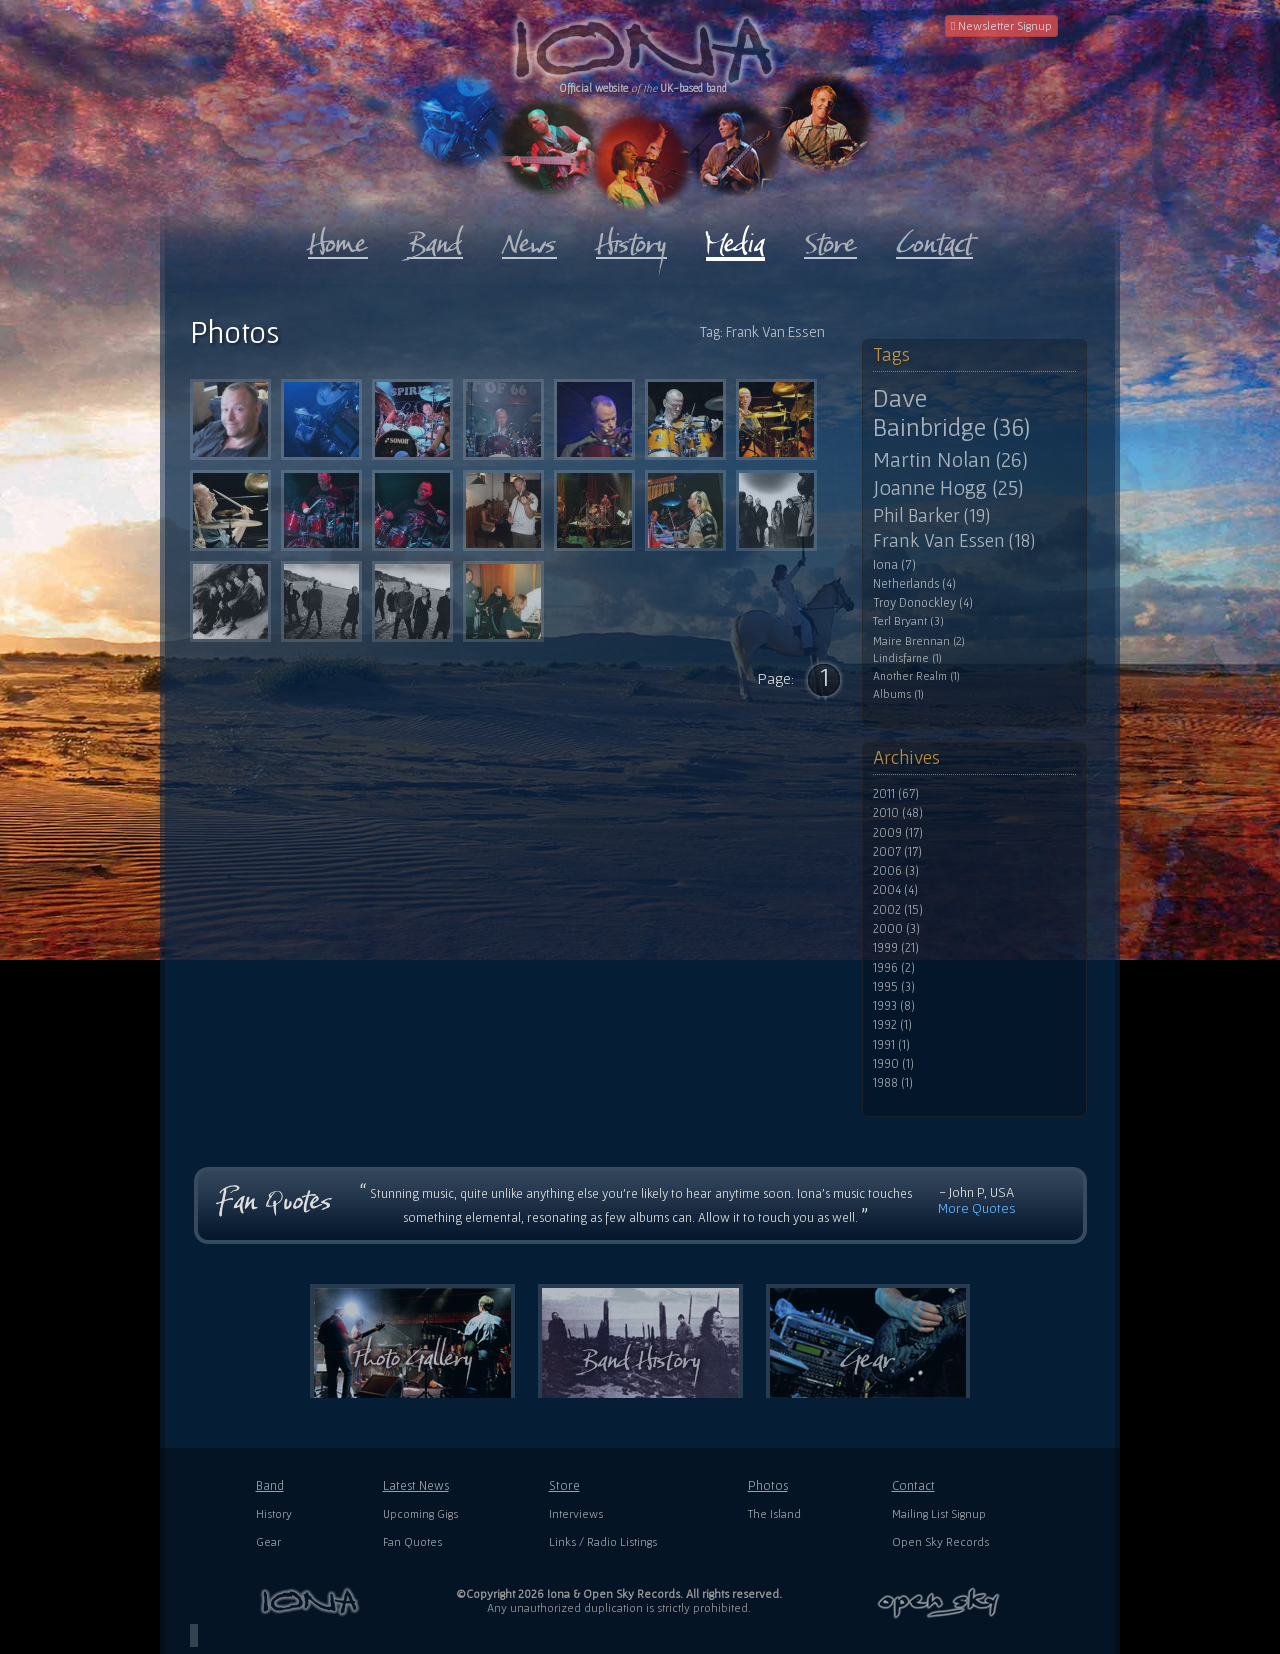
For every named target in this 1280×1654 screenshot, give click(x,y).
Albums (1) (898, 694)
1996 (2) (894, 968)
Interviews (576, 1513)
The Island (774, 1513)
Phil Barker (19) (931, 515)
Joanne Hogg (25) (948, 487)
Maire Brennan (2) (919, 640)
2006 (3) (896, 871)
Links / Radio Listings (603, 1541)
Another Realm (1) (916, 676)
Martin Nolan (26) (950, 459)
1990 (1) (893, 1064)
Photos (768, 1485)
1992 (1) (892, 1025)
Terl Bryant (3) (908, 621)
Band (270, 1485)
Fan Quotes (412, 1541)
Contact (913, 1485)
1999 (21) (896, 948)
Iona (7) (894, 564)
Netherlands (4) (914, 584)
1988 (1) (893, 1083)
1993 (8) (894, 1006)
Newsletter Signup (1001, 25)
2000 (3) (896, 929)
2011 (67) (896, 794)
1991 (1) (891, 1045)
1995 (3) (894, 987)
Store (564, 1485)
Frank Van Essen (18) (954, 541)
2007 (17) (897, 852)
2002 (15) (898, 910)
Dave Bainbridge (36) (951, 412)
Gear (268, 1541)
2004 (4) (895, 890)
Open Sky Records (940, 1541)
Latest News (416, 1485)
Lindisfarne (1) (907, 658)
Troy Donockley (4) (923, 603)
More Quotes (977, 1208)
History (274, 1513)
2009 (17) (898, 833)
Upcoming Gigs (420, 1513)
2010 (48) (898, 813)
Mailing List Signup (939, 1513)
